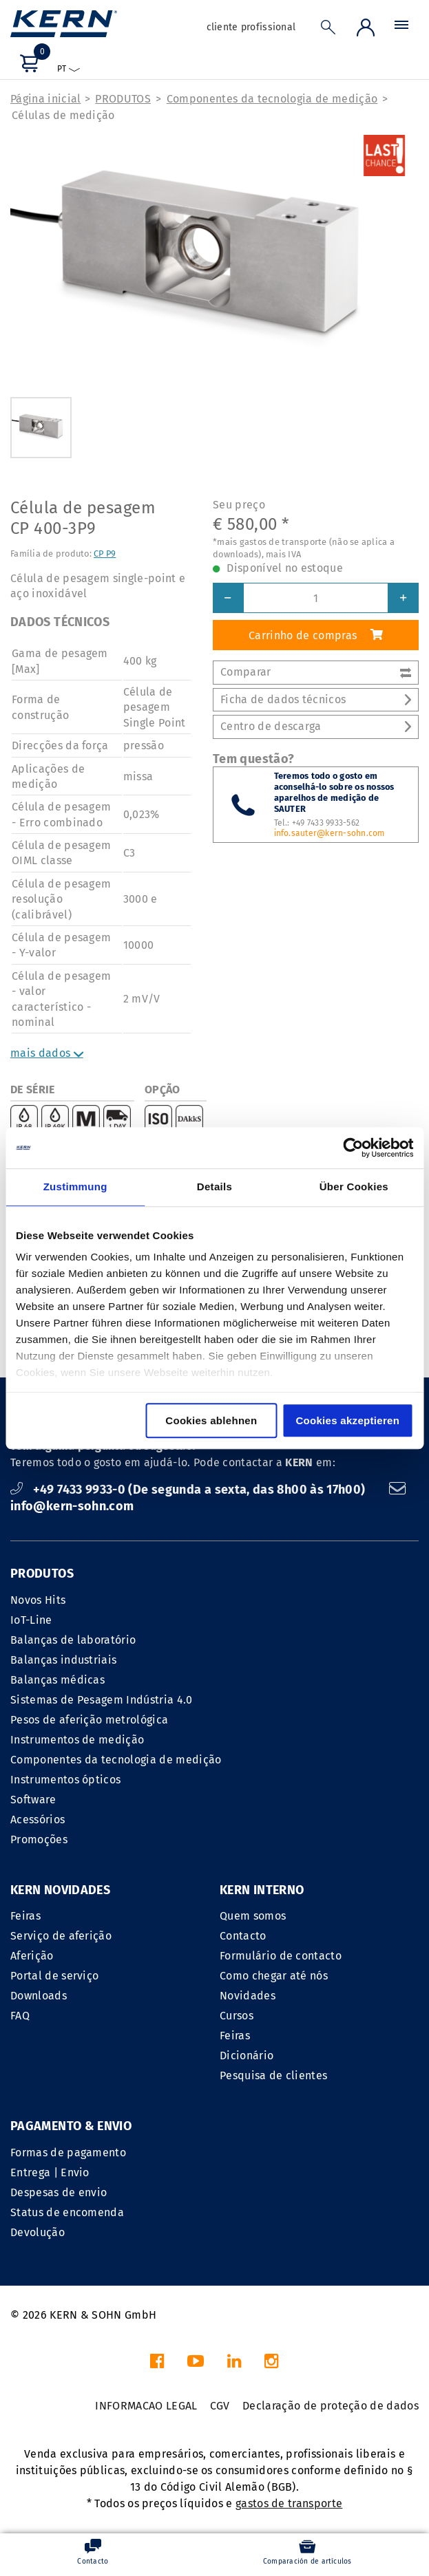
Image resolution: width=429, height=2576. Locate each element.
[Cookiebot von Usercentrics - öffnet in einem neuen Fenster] (353, 1147)
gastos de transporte (289, 2503)
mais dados (46, 1053)
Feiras (25, 1915)
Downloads (38, 1995)
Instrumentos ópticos (65, 1779)
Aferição (32, 1955)
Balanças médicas (57, 1679)
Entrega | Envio (50, 2172)
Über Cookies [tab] (354, 1186)
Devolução (37, 2232)
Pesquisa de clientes (273, 2075)
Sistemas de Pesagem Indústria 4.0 (101, 1699)
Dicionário (246, 2055)
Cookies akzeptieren (347, 1420)
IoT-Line (31, 1620)
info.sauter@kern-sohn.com (329, 833)
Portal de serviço (54, 1975)
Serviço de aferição (61, 1935)
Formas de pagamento (68, 2152)
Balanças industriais (63, 1659)
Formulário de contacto (281, 1955)
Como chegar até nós (274, 1975)
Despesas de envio (58, 2192)
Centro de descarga (315, 726)
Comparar (315, 671)
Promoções (38, 1839)
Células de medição (63, 115)
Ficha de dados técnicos (315, 699)
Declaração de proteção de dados (330, 2405)
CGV (220, 2405)
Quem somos (253, 1915)
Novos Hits (37, 1600)
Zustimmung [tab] (75, 1186)
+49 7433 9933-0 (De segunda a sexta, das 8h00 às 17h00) (189, 1489)
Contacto (243, 1935)
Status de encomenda (67, 2212)
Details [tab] (214, 1186)
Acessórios (37, 1819)
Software (33, 1799)
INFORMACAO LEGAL (146, 2405)
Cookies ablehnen (211, 1420)
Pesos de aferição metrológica (89, 1719)
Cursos (236, 2015)
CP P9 (105, 553)
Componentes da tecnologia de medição (272, 98)
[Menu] (401, 28)
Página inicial (45, 98)
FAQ (20, 2015)
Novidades (247, 1995)
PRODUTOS (123, 98)
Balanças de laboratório (73, 1639)
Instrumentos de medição (77, 1739)
